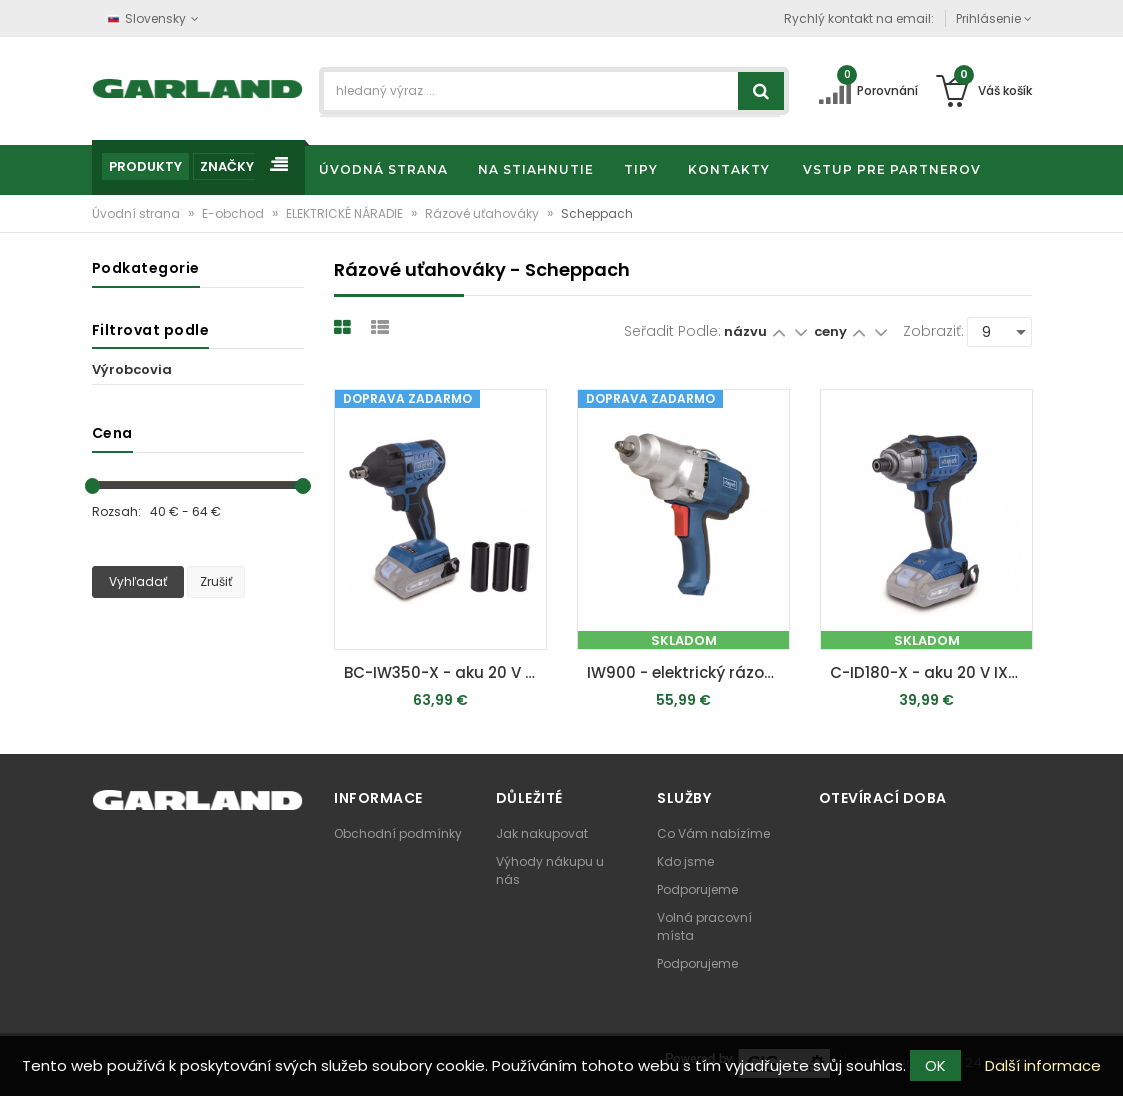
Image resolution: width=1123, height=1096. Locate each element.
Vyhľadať (138, 581)
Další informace (1043, 1065)
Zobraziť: (933, 331)
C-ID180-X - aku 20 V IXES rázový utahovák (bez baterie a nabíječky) (931, 672)
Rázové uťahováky (483, 213)
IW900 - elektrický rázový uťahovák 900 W (688, 672)
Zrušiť (216, 581)
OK (935, 1065)
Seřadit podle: (672, 331)
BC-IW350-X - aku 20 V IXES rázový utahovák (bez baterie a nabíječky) (445, 672)
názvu (745, 331)
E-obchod (234, 213)
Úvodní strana (137, 213)
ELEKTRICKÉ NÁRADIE (346, 213)
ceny (832, 331)
